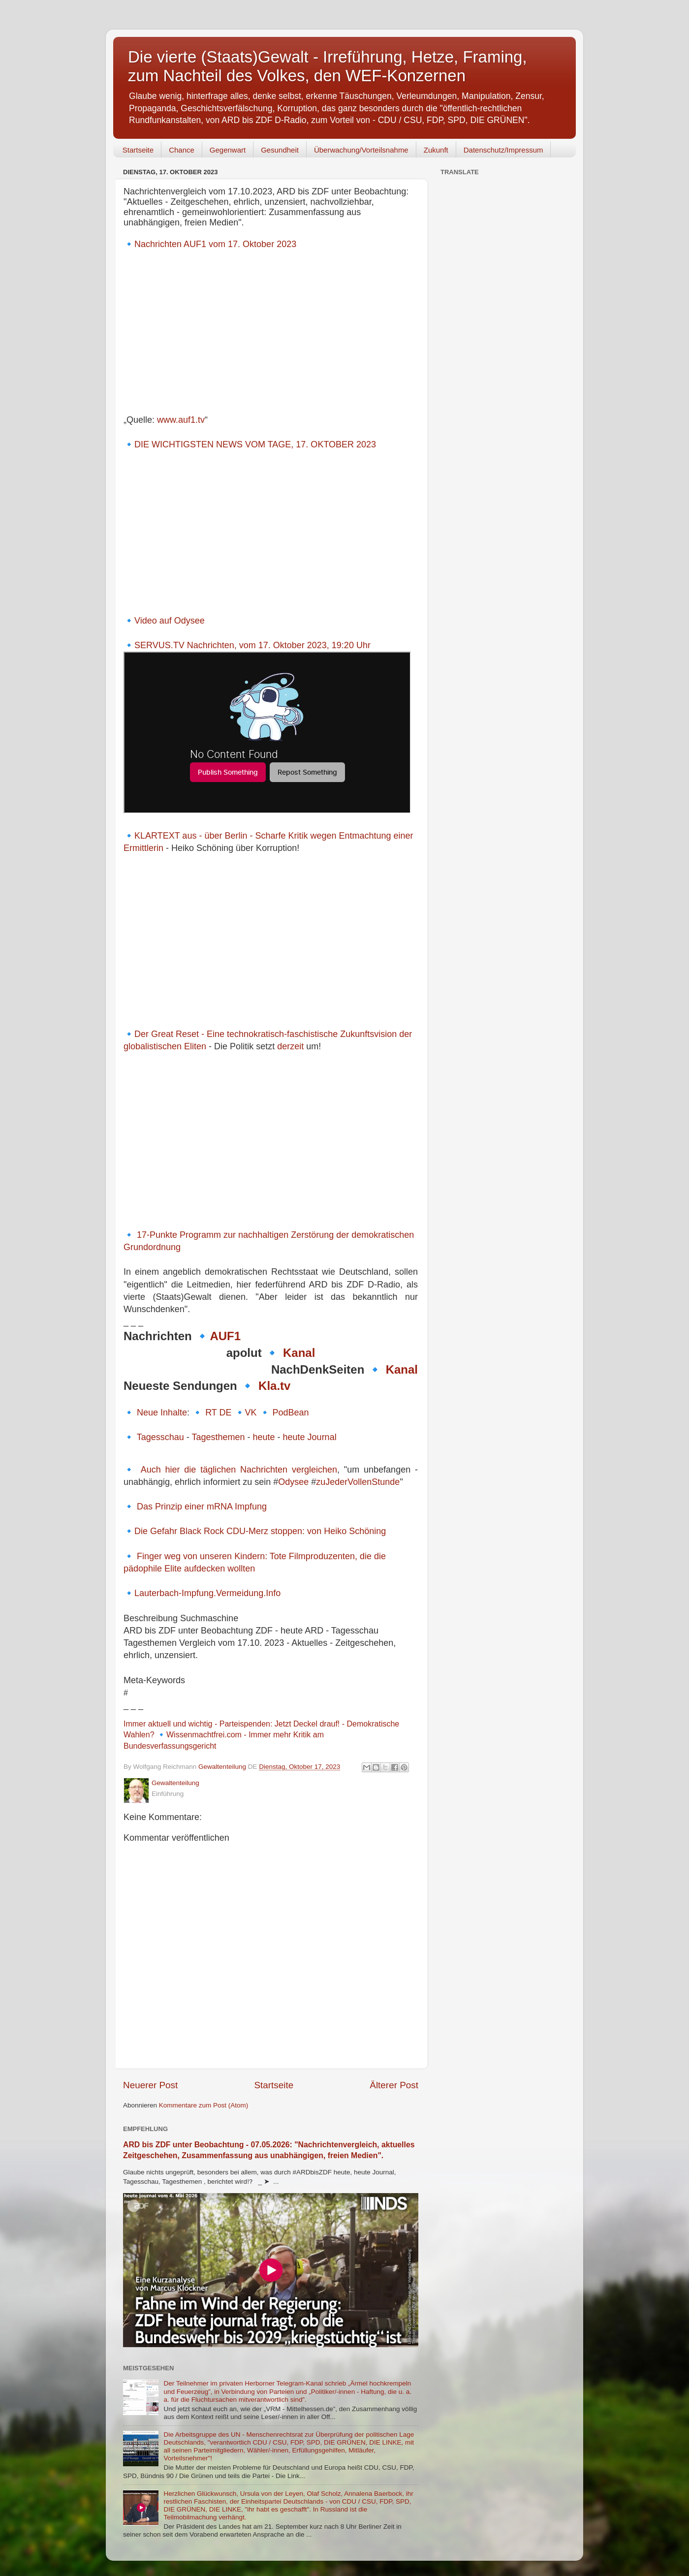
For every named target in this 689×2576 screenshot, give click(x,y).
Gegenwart (228, 150)
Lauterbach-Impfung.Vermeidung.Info (207, 1593)
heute (264, 1437)
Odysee (293, 1482)
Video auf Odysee (169, 621)
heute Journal (310, 1437)
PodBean (291, 1412)
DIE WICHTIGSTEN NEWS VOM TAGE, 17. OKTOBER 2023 (255, 444)
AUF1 (225, 1336)
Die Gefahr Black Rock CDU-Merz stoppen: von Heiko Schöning (260, 1531)
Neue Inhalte (162, 1412)
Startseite (138, 150)
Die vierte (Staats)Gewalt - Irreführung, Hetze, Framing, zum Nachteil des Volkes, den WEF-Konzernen (327, 66)
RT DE (218, 1412)
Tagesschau (160, 1437)
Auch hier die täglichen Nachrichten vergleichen (239, 1470)
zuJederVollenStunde (358, 1482)
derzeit (290, 1046)
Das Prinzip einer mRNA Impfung (202, 1506)
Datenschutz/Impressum (503, 150)
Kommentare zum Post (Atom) (204, 2105)
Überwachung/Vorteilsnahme (361, 150)
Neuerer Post (150, 2085)
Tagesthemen (218, 1437)
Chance (181, 150)
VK (251, 1412)
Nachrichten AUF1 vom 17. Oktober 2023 (215, 244)
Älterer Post (394, 2085)
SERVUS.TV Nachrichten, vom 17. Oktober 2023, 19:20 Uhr (252, 645)
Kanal (299, 1352)
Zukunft (436, 150)
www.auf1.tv (181, 420)
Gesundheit (280, 150)
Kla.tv (274, 1385)
